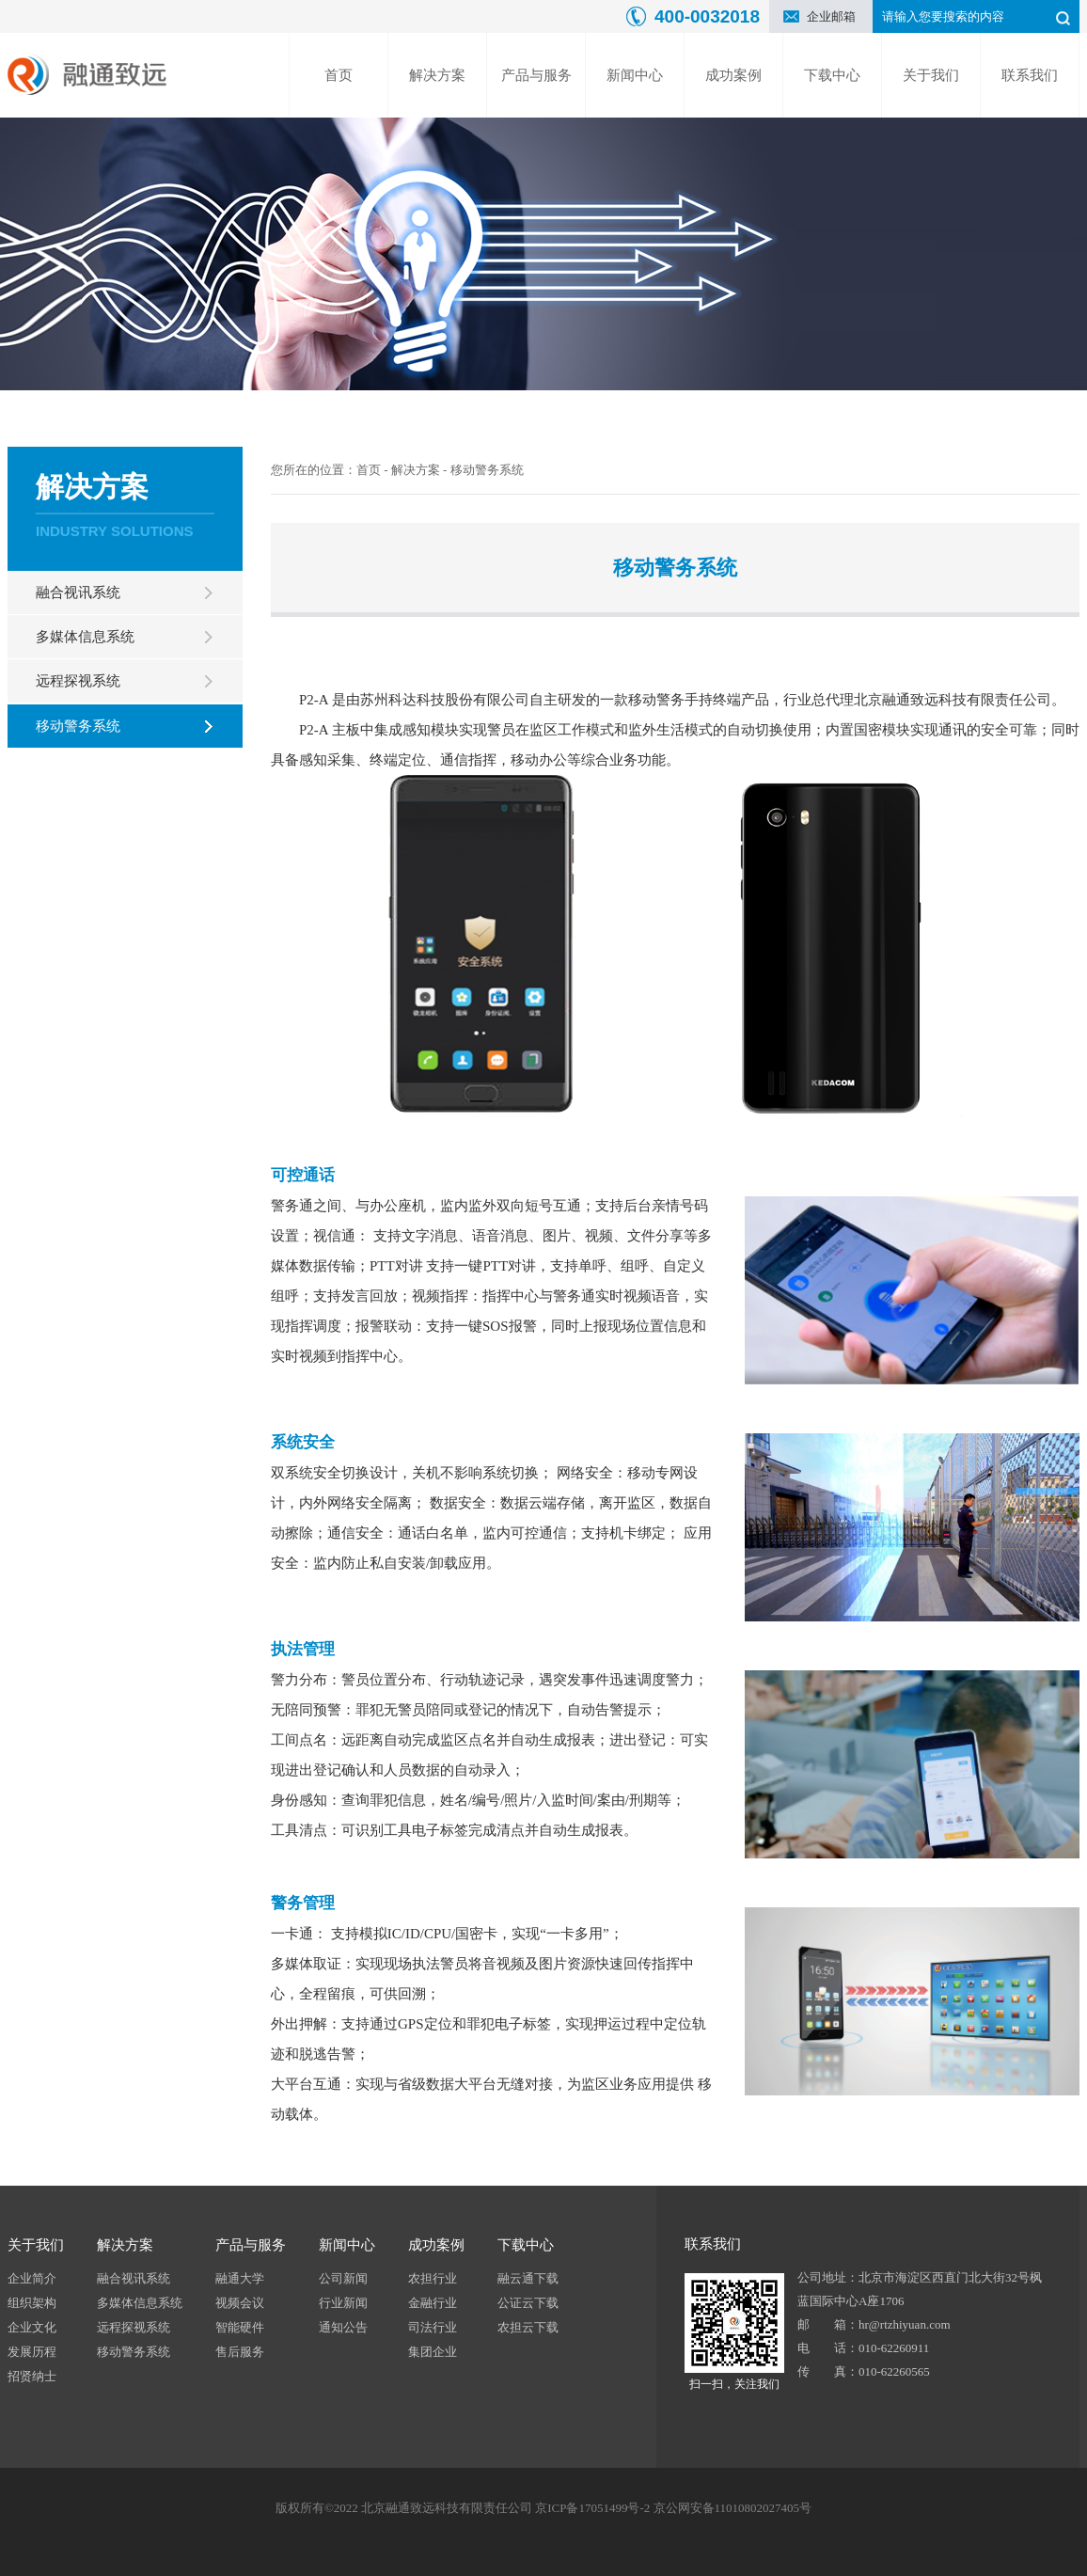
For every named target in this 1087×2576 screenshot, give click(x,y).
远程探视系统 (78, 680)
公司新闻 (343, 2278)
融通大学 (239, 2278)
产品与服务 (536, 75)
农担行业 (432, 2278)
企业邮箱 (831, 16)
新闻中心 (635, 75)
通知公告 (343, 2327)
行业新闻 (343, 2303)
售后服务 (239, 2352)
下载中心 (832, 75)
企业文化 (32, 2327)
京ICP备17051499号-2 (592, 2508)
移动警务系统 (78, 726)
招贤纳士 (32, 2376)
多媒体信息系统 (85, 636)
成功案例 (733, 75)
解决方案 (437, 75)
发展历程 (32, 2352)
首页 (338, 75)
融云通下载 (528, 2278)
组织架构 (32, 2303)
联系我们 (1029, 75)
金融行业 (432, 2303)
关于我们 (931, 75)
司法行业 (432, 2327)
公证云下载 (528, 2303)
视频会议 (239, 2303)
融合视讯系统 (78, 592)
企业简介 (32, 2278)
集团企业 (432, 2352)
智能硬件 (239, 2327)
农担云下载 (528, 2327)
